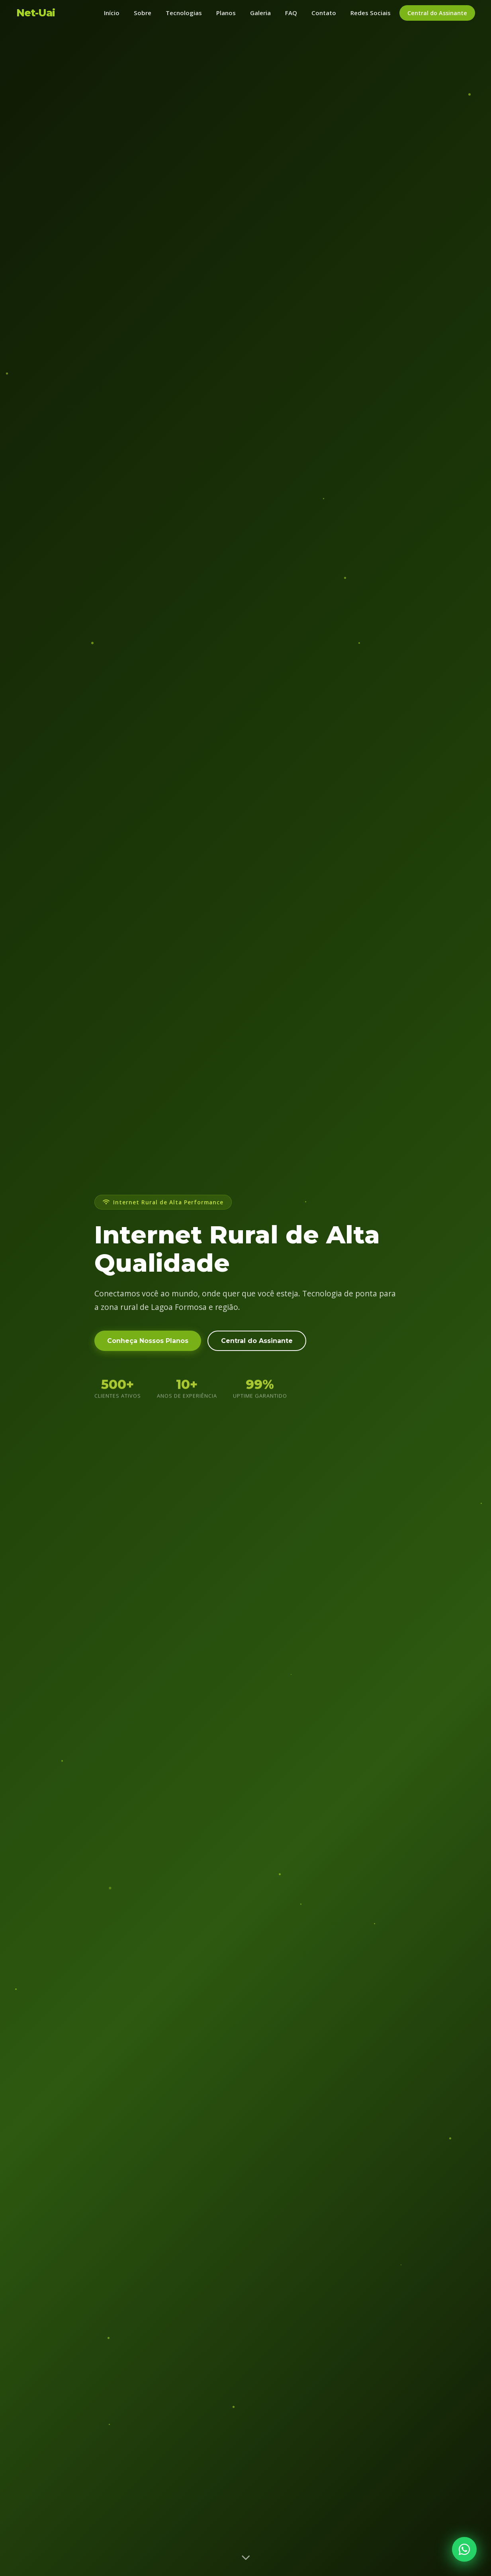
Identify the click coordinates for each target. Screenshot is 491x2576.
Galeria (260, 13)
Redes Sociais (370, 13)
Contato (323, 13)
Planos (226, 13)
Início (111, 13)
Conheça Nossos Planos (147, 1345)
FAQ (291, 13)
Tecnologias (184, 13)
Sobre (142, 13)
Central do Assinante (437, 13)
